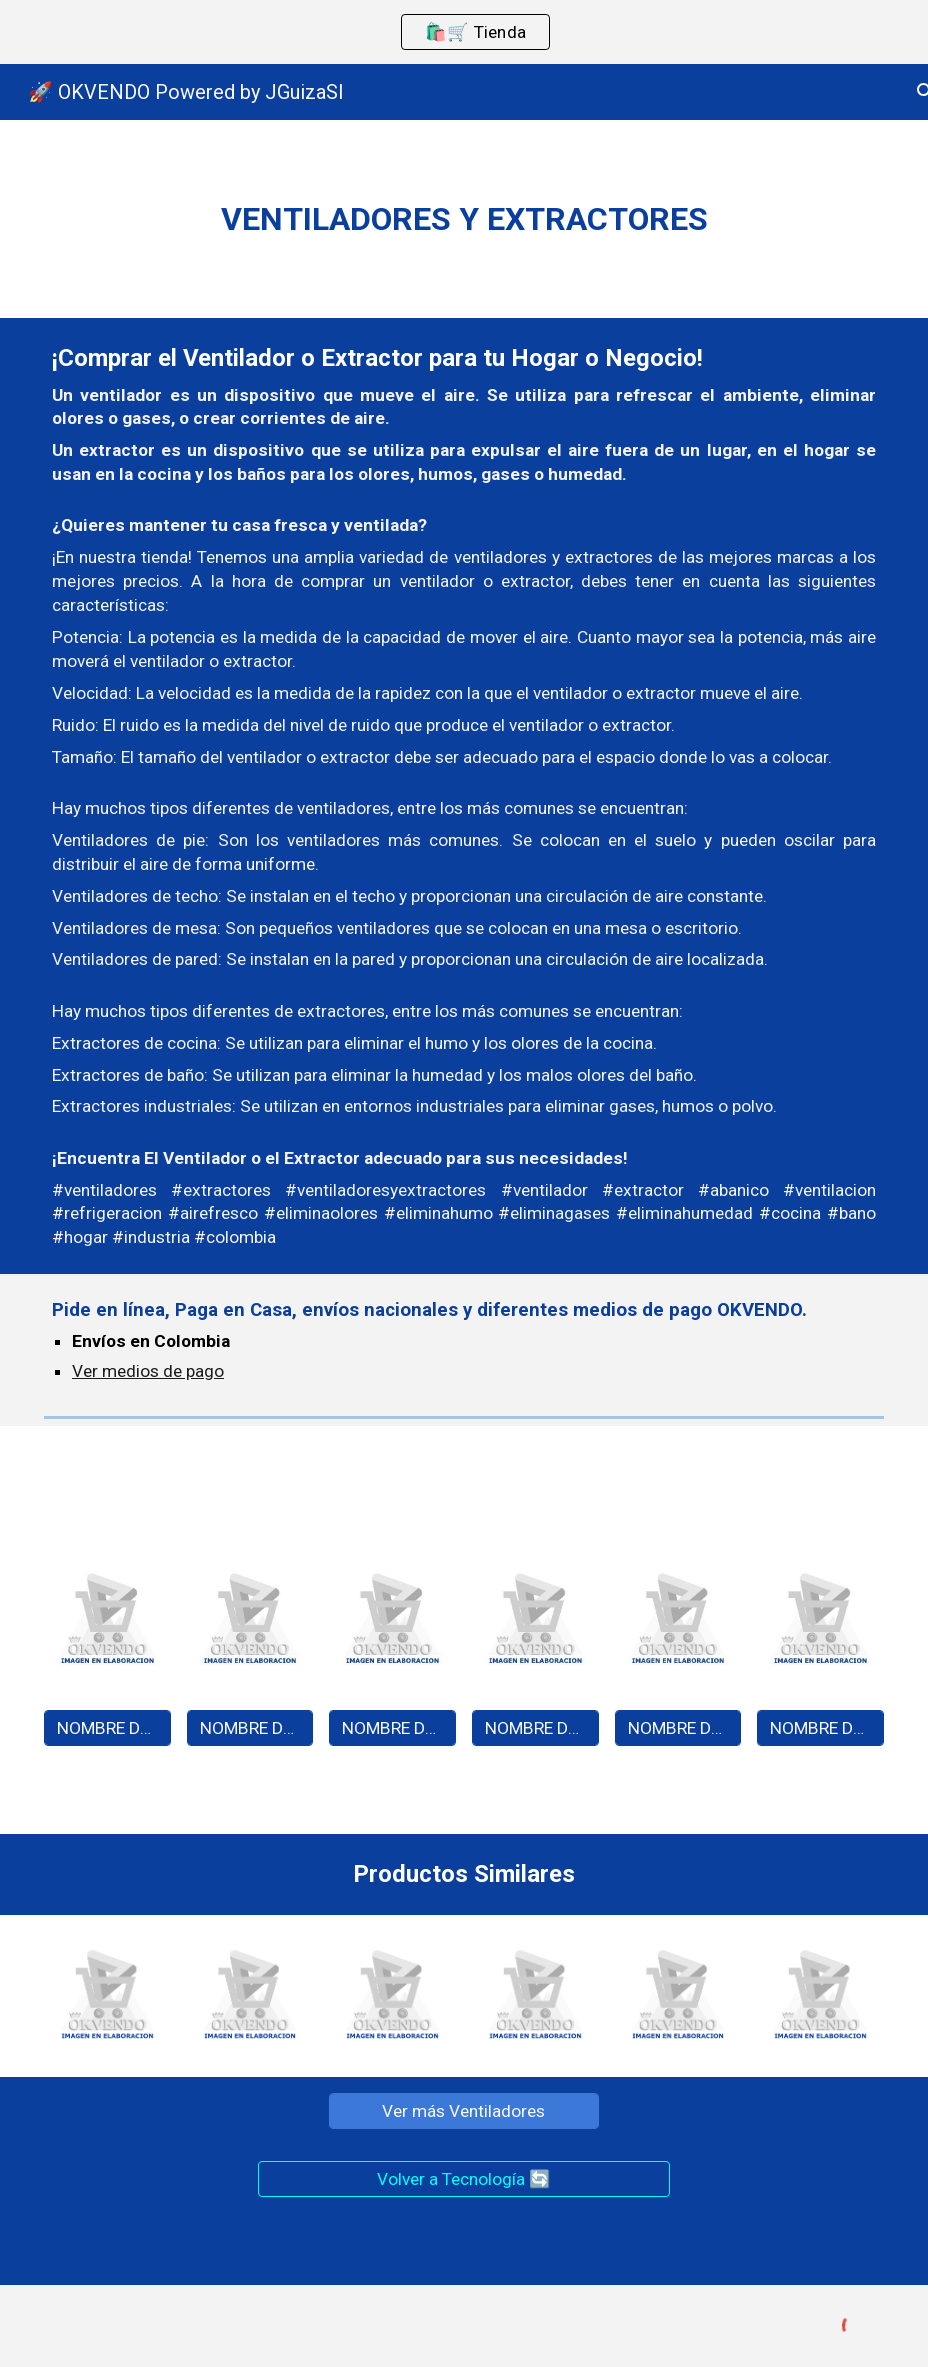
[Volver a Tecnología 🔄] (464, 2179)
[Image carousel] (107, 1625)
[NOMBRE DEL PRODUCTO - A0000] (107, 1727)
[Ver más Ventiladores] (463, 2111)
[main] (464, 219)
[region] (464, 32)
